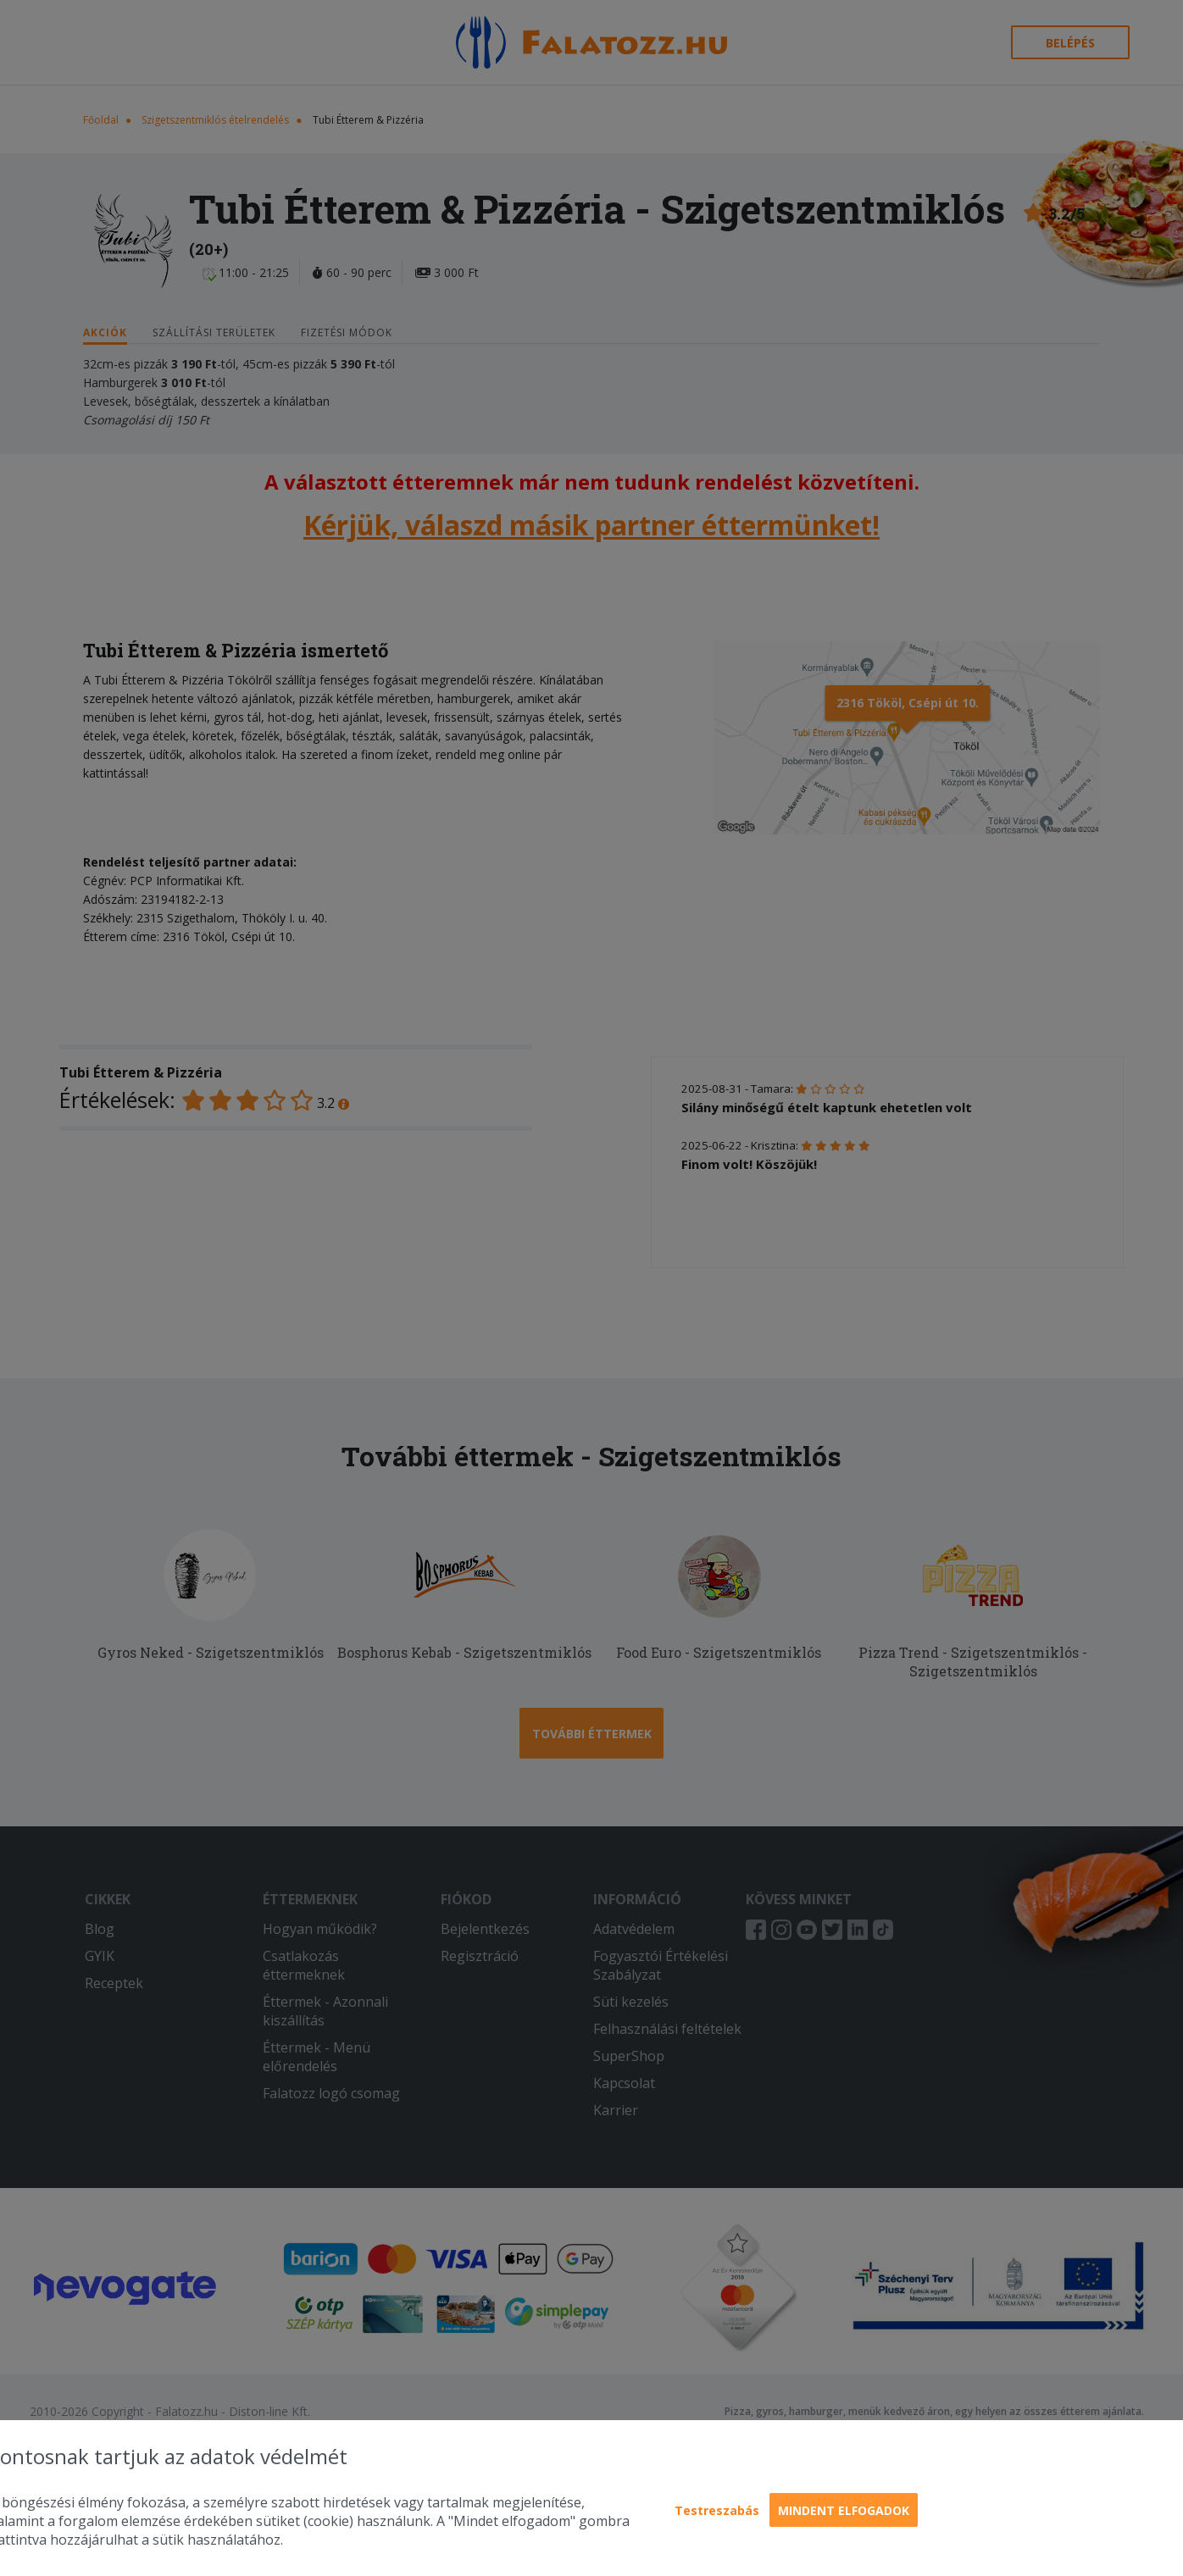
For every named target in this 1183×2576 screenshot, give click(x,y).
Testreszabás (717, 2510)
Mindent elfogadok (843, 2510)
